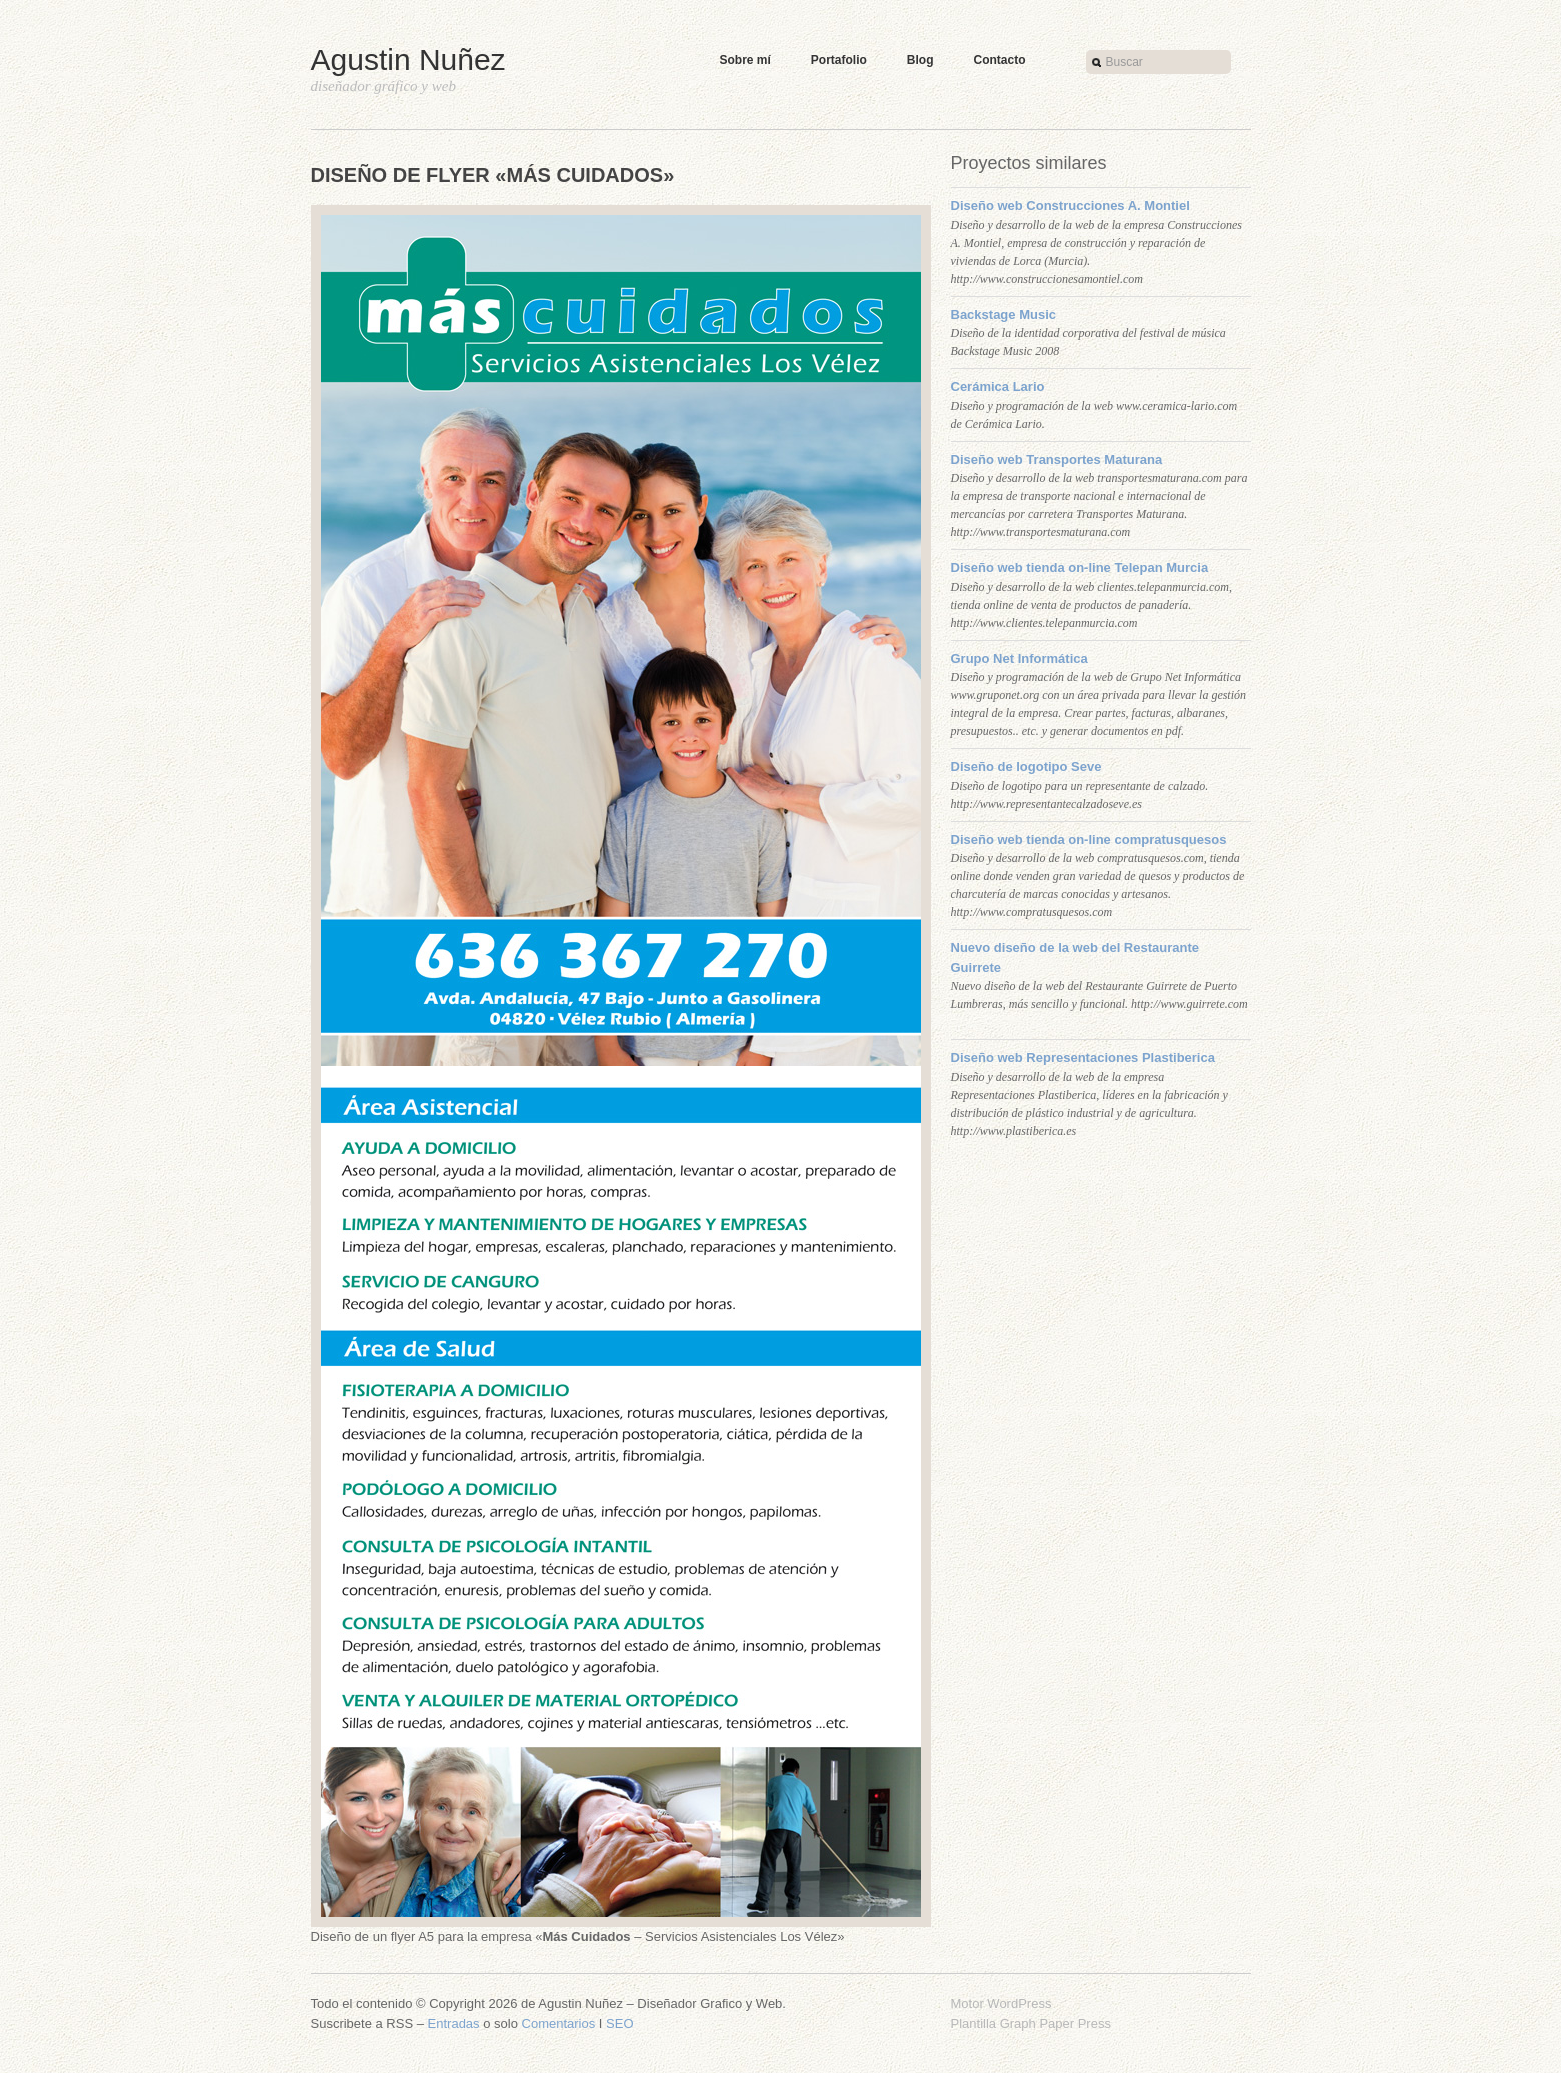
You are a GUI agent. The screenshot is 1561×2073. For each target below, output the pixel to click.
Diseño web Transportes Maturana (1057, 459)
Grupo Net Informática (1019, 658)
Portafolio (839, 60)
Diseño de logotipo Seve (1026, 766)
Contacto (1000, 60)
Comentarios (559, 2023)
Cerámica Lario (998, 386)
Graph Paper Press (1055, 2023)
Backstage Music (1004, 314)
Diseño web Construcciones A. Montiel (1070, 205)
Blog (920, 60)
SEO (619, 2023)
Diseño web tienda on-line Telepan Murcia (1080, 567)
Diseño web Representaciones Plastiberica (1083, 1057)
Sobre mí (745, 60)
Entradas (454, 2023)
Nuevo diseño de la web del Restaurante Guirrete (1075, 957)
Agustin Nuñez (408, 59)
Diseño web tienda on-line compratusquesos (1089, 839)
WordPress (1019, 2003)
